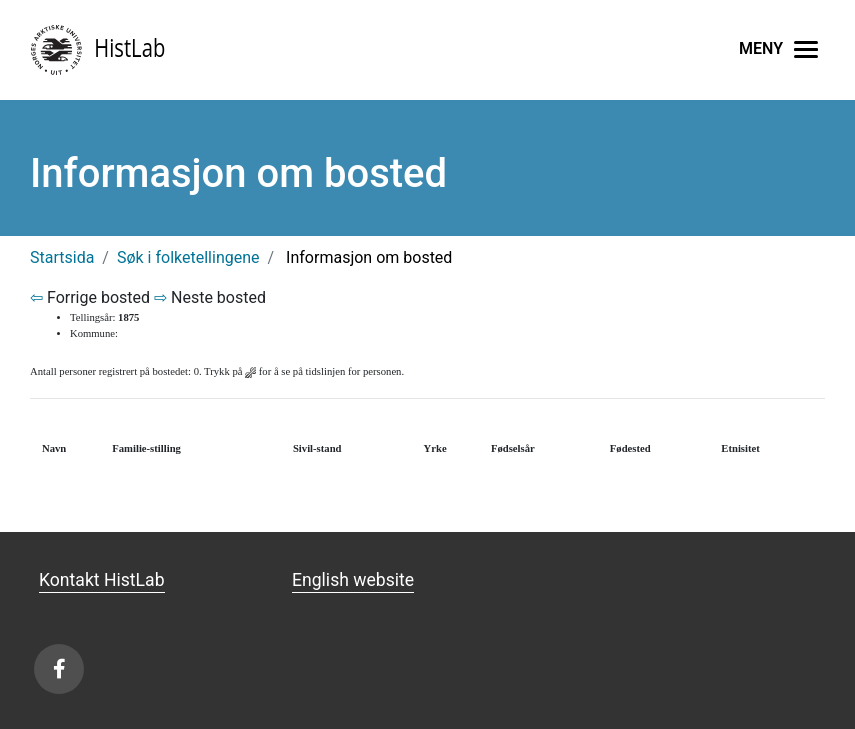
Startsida (62, 257)
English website (353, 580)
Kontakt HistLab (102, 580)
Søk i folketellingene (188, 257)
